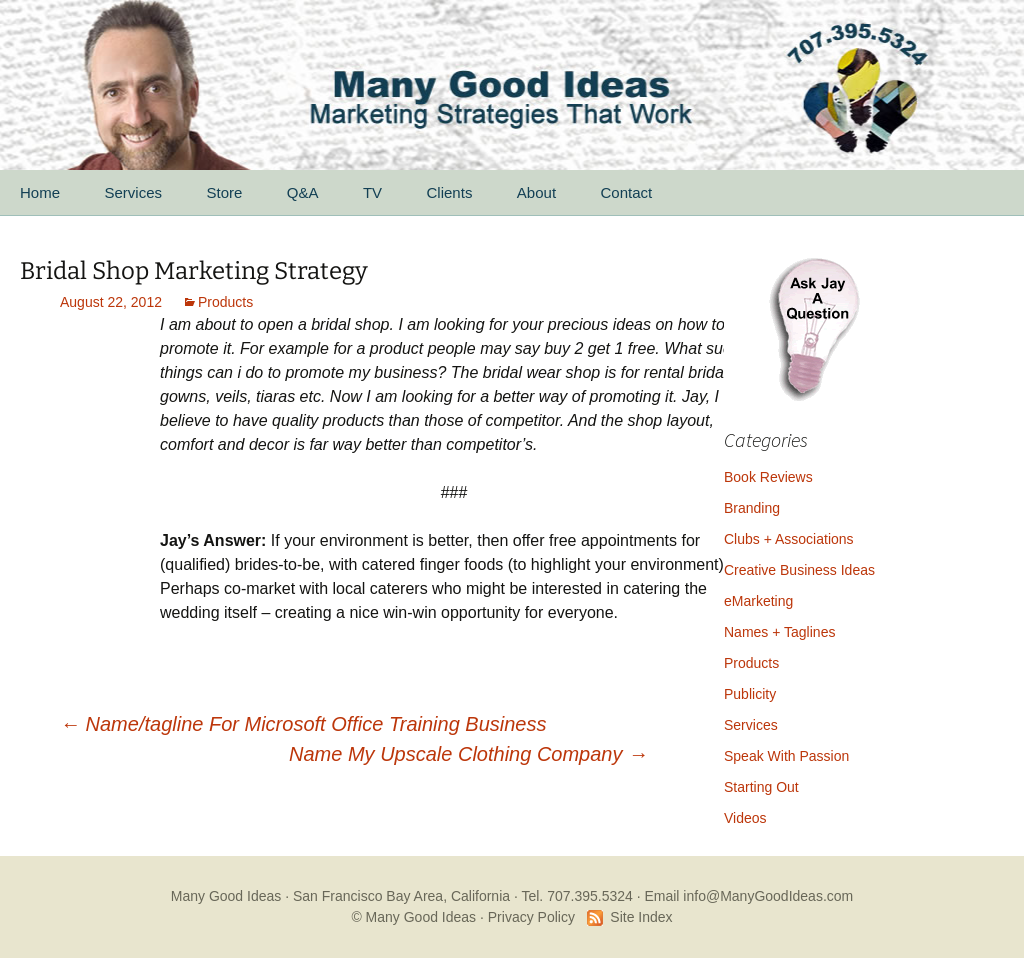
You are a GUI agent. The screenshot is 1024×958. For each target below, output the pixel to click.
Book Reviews (768, 477)
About (536, 192)
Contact (627, 192)
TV (372, 192)
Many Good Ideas (226, 896)
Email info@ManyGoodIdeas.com (748, 896)
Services (133, 192)
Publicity (750, 694)
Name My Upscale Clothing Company (468, 754)
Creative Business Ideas (799, 570)
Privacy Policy (531, 917)
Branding (752, 508)
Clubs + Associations (789, 539)
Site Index (641, 917)
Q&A (303, 192)
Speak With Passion (786, 756)
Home (40, 192)
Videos (745, 818)
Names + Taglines (779, 632)
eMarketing (758, 601)
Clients (450, 192)
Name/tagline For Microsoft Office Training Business (303, 724)
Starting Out (761, 787)
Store (224, 192)
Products (225, 302)
